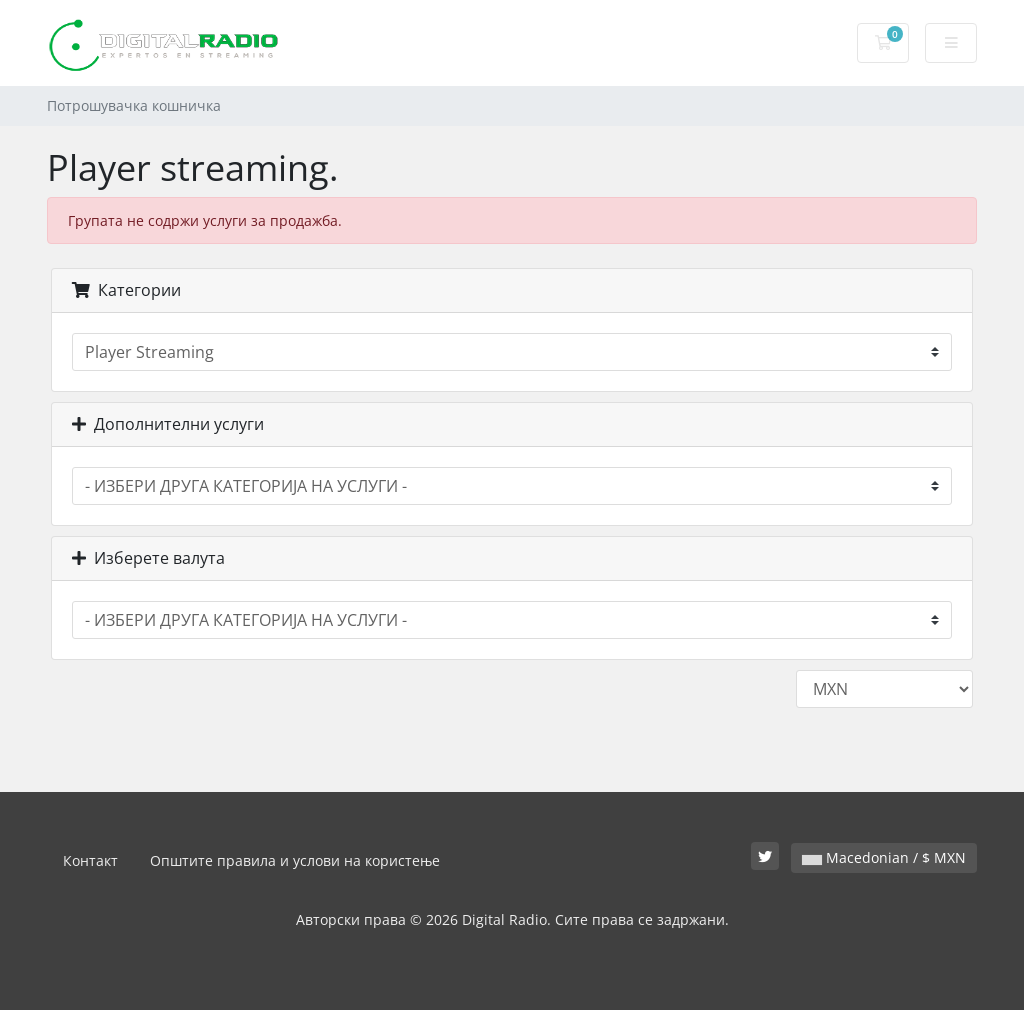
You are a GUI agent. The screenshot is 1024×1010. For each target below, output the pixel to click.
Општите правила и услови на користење (295, 860)
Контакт (90, 860)
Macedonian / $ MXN (884, 857)
